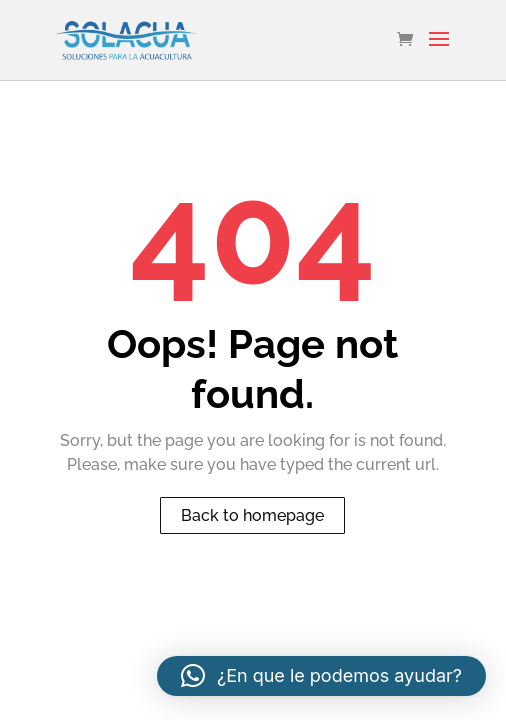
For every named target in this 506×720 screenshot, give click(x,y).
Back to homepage (252, 515)
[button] (321, 676)
